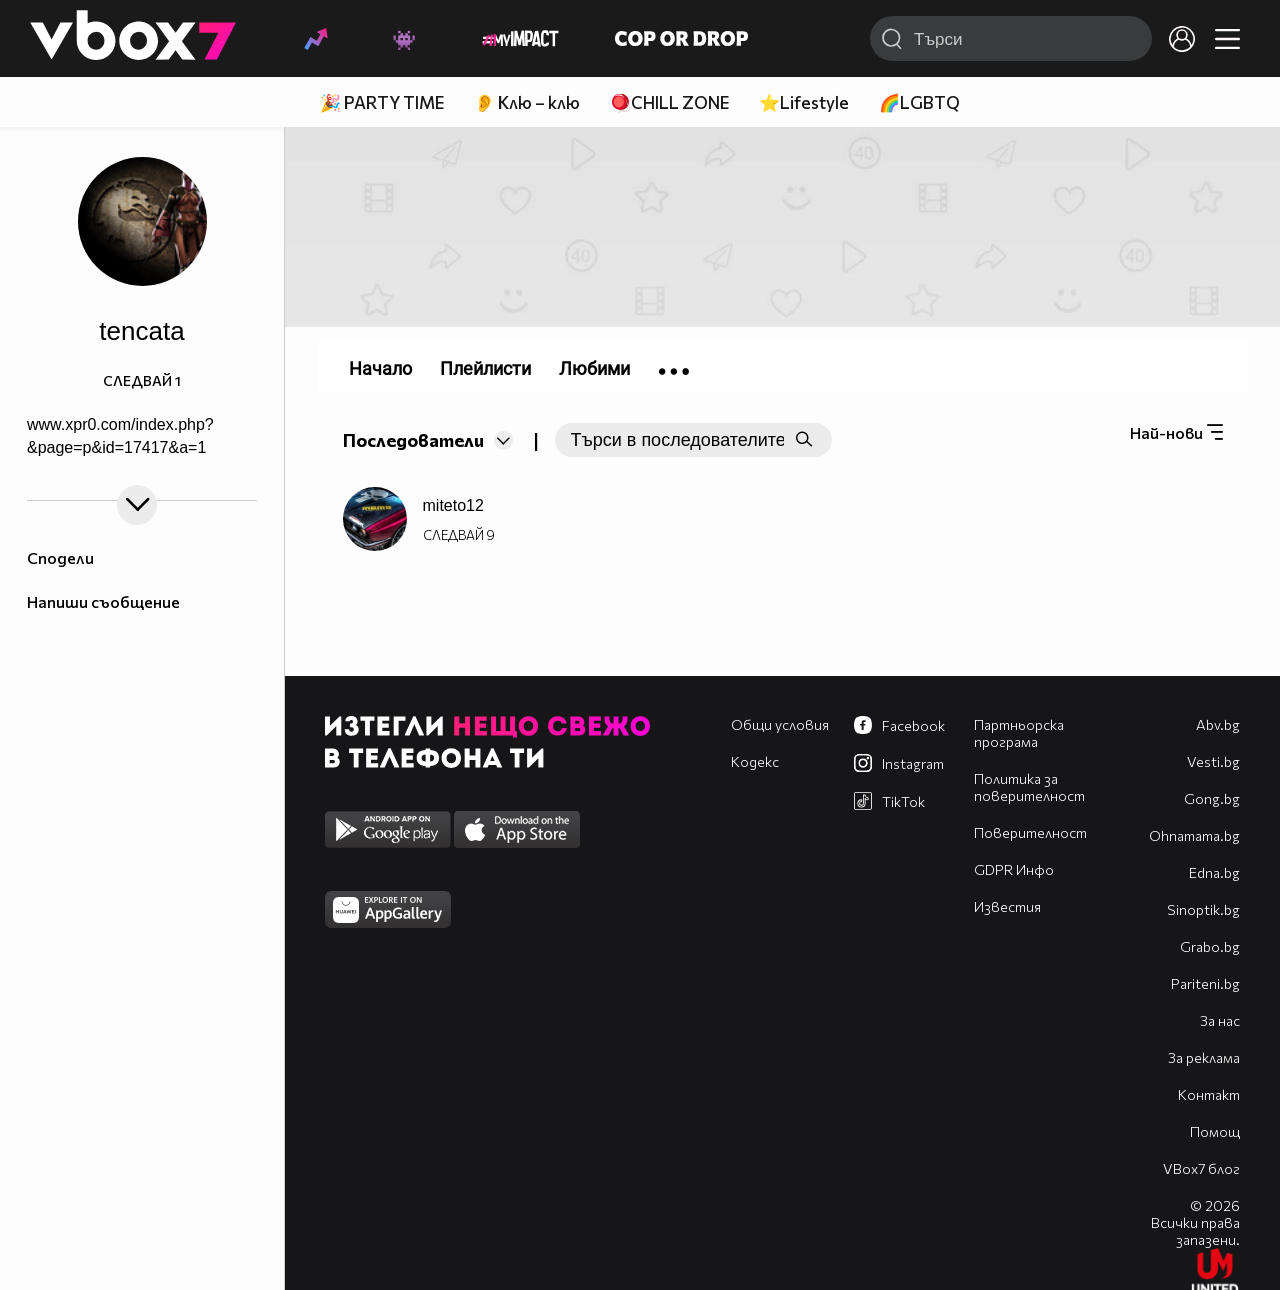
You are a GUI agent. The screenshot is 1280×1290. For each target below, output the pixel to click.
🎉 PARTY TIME (382, 102)
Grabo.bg (1210, 946)
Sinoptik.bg (1203, 909)
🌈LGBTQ (919, 102)
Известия (1007, 906)
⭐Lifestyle (804, 102)
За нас (1220, 1020)
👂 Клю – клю (527, 102)
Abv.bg (1218, 724)
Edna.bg (1214, 872)
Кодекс (755, 761)
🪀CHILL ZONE (669, 102)
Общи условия (780, 724)
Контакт (1209, 1094)
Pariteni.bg (1205, 983)
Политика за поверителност (1029, 787)
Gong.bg (1212, 798)
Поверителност (1030, 832)
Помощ (1215, 1131)
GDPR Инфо (1014, 869)
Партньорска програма (1019, 733)
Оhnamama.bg (1194, 835)
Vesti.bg (1213, 761)
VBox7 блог (1201, 1168)
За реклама (1204, 1057)
